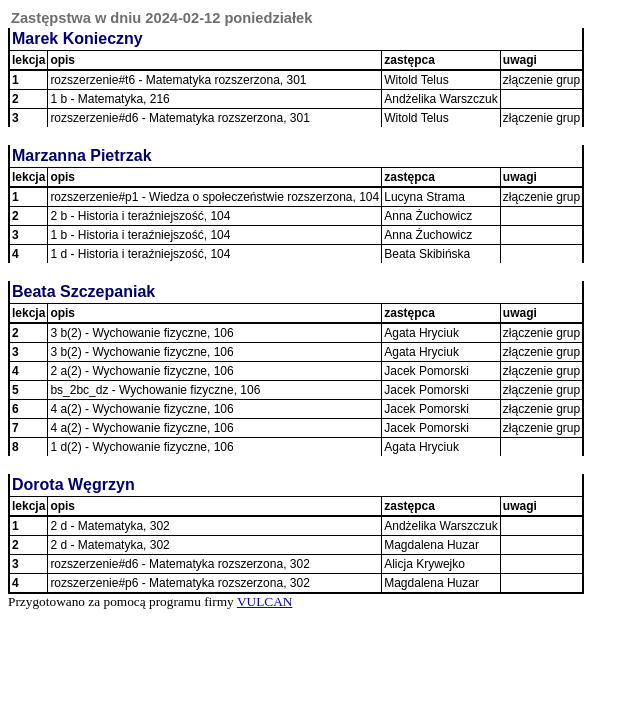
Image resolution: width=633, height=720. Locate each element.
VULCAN (265, 601)
